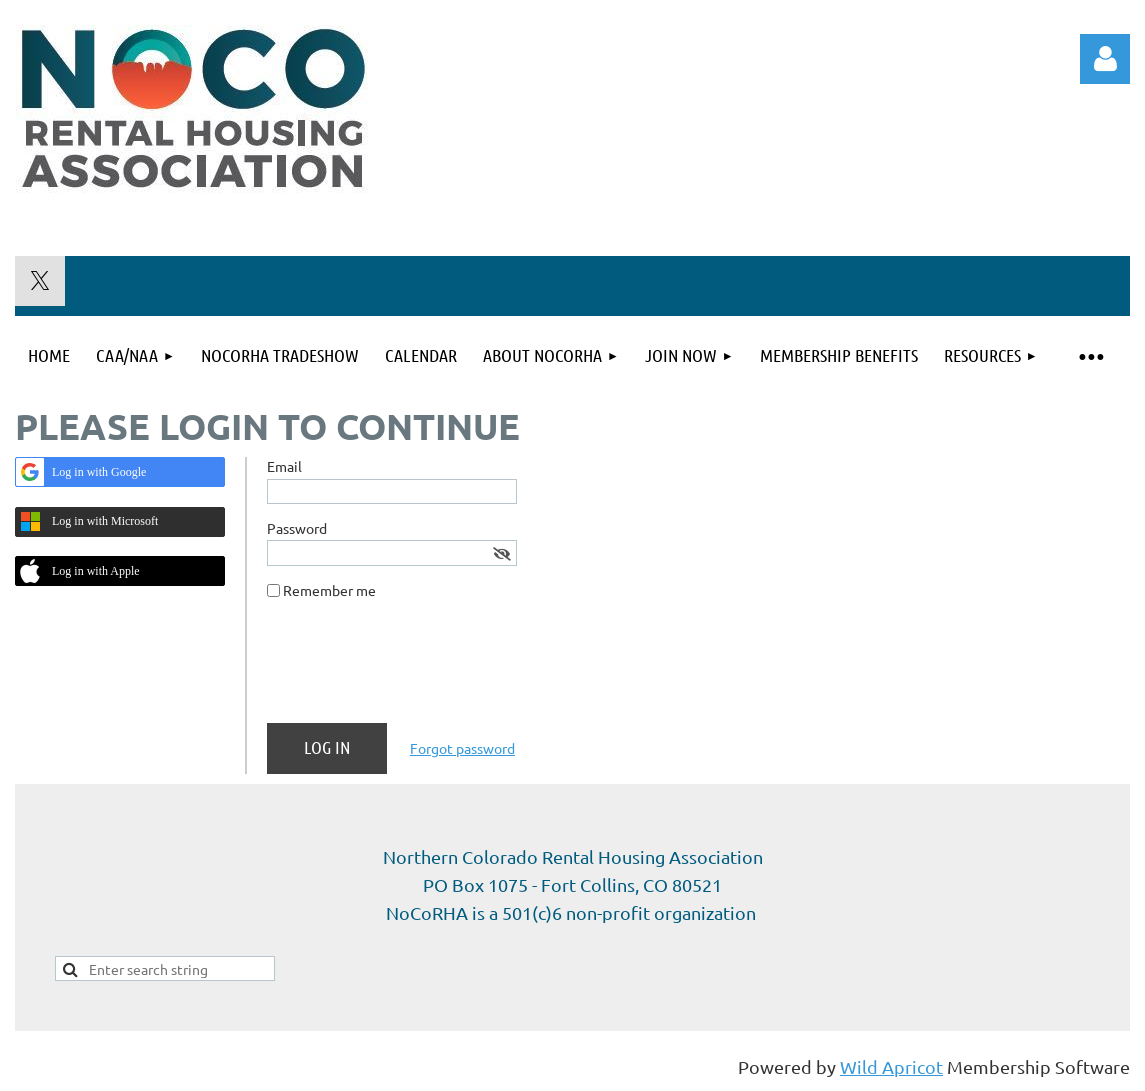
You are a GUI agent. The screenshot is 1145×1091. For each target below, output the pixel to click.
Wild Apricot (891, 1066)
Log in (1105, 59)
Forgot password (462, 748)
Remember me (329, 590)
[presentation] (419, 669)
